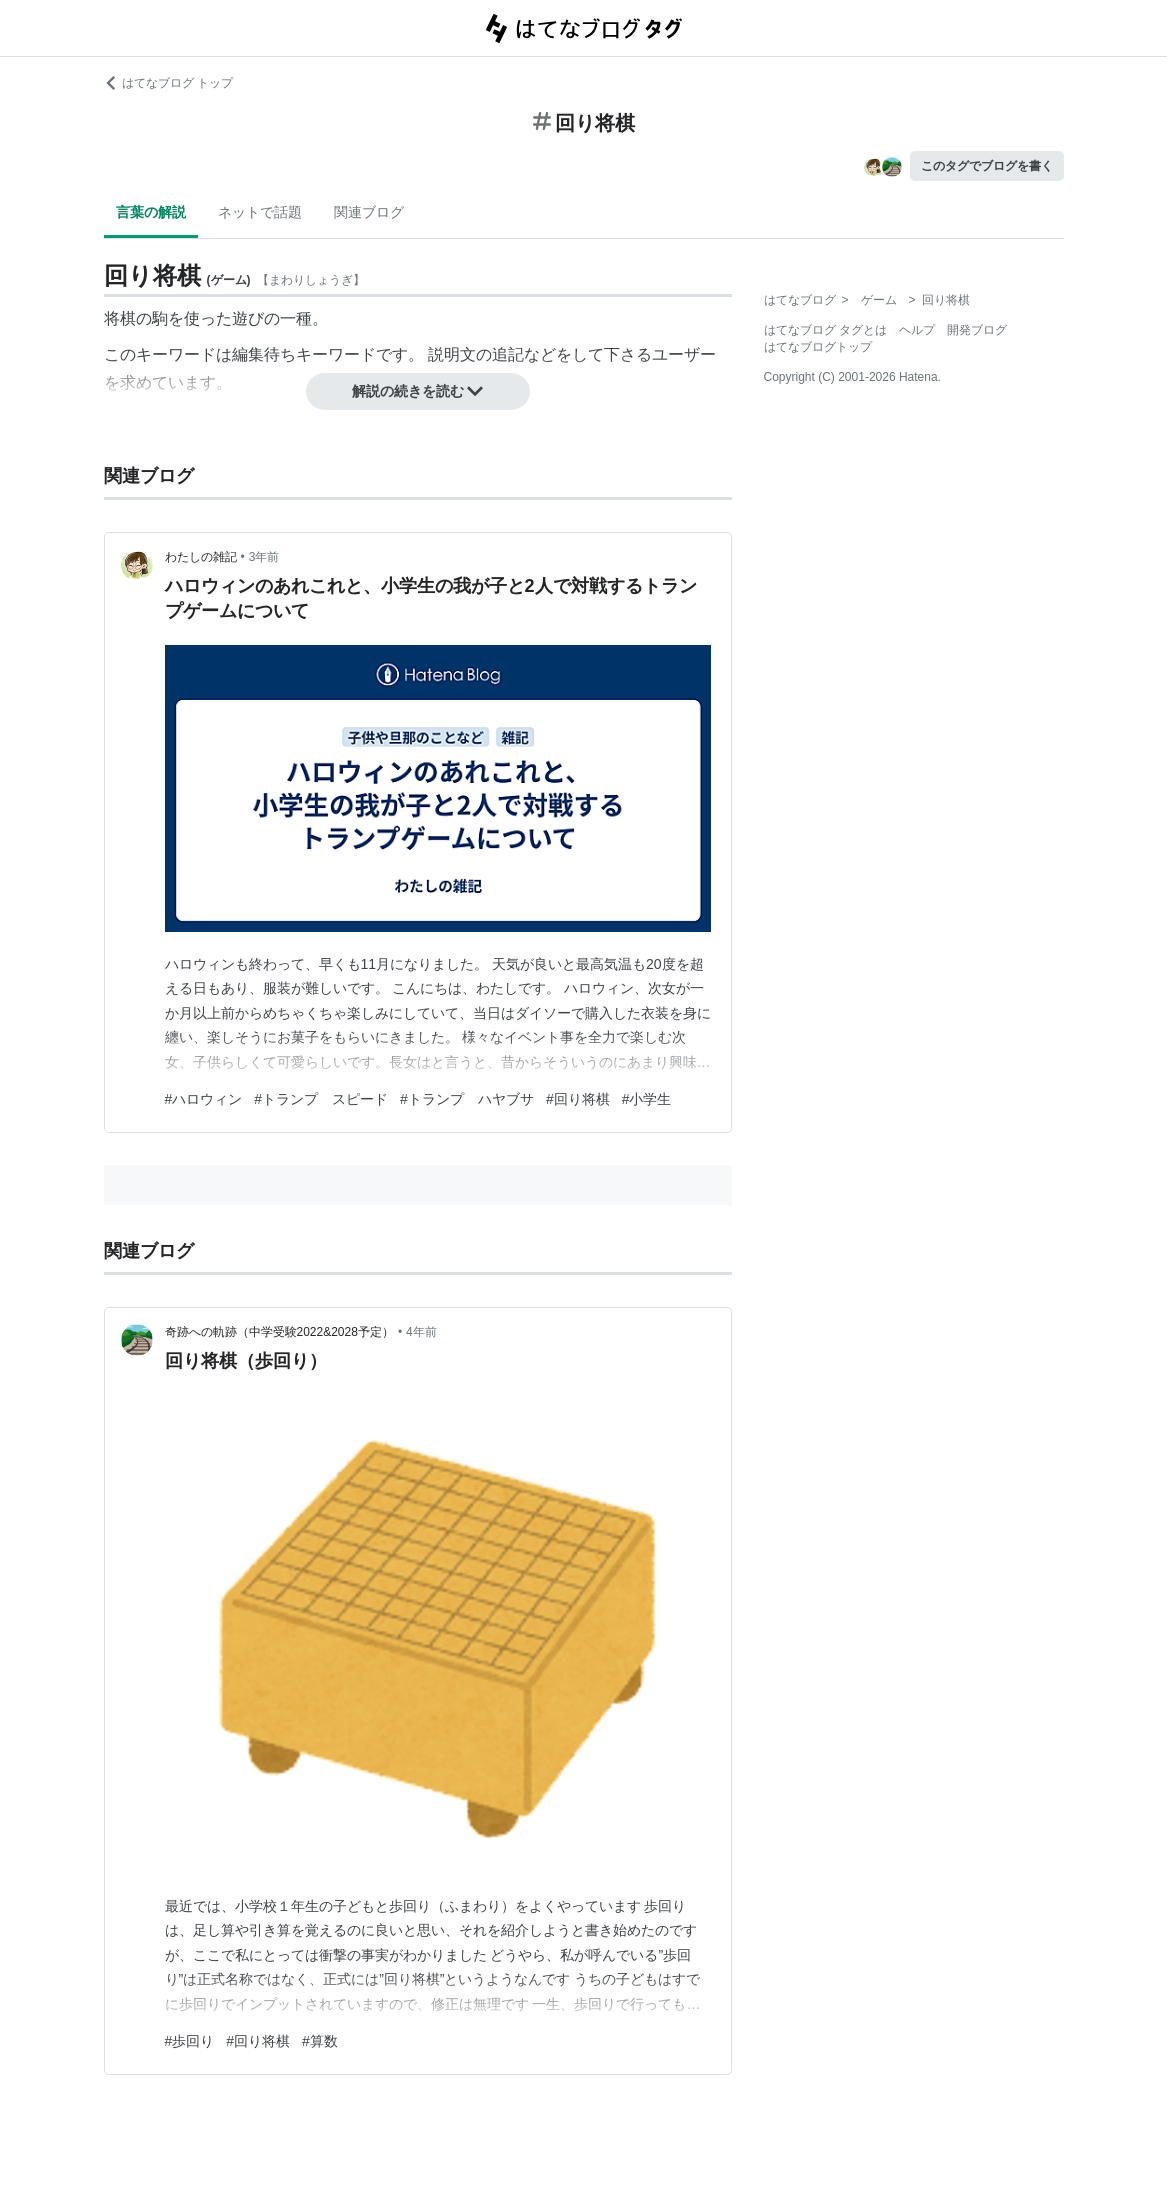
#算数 (320, 2041)
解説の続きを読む (418, 391)
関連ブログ (369, 212)
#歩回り (190, 2041)
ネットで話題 (260, 212)
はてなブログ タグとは (825, 330)
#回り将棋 (578, 1099)
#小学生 (647, 1099)
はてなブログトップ (818, 347)
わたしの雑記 (201, 557)
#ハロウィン (204, 1099)
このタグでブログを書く (987, 166)
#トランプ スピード (321, 1099)
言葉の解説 (151, 212)
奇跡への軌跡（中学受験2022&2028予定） (279, 1332)
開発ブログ (977, 330)
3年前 (264, 557)
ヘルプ (917, 330)
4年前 (421, 1332)
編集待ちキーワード (304, 354)
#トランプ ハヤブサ (467, 1099)
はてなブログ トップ (168, 83)
